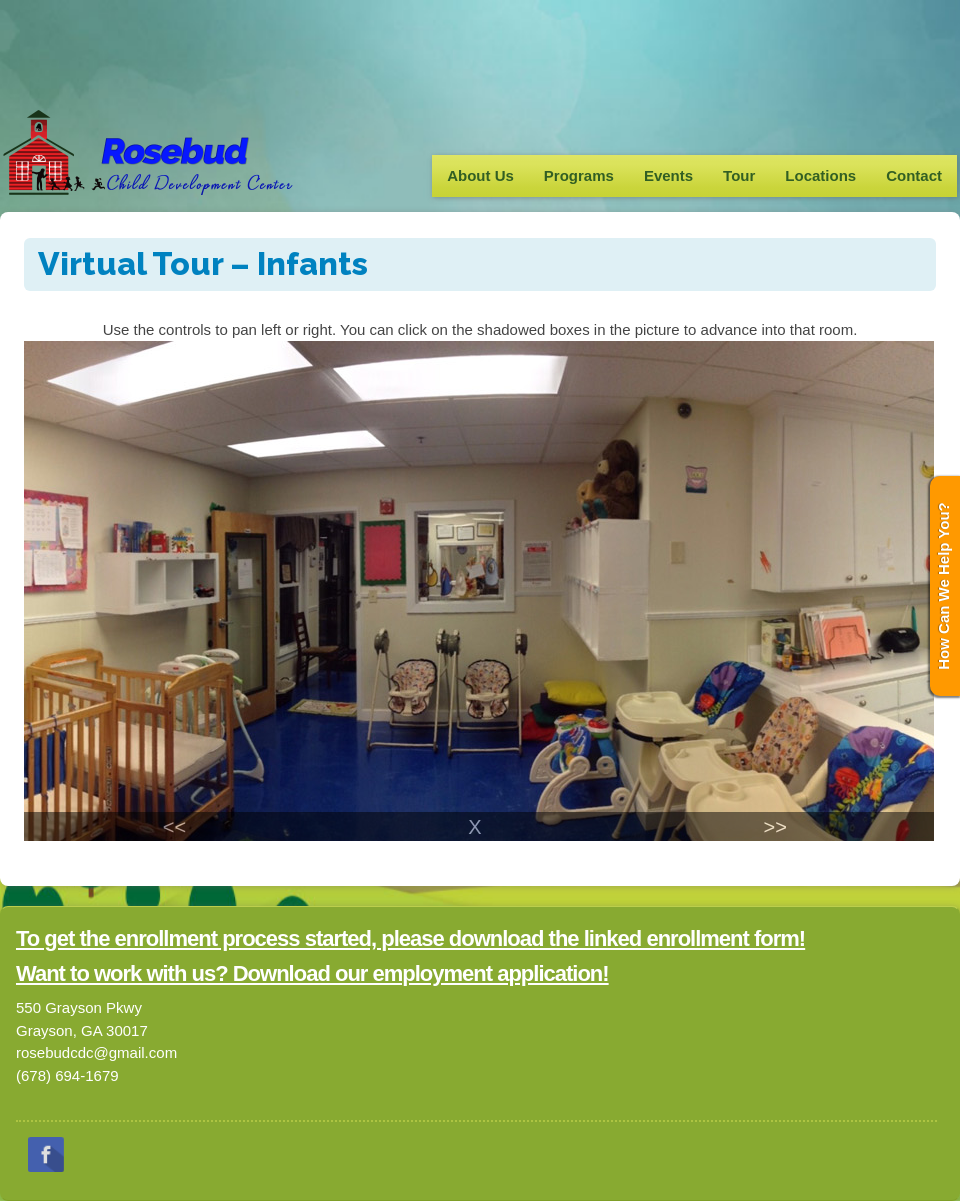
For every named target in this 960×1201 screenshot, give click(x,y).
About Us (480, 175)
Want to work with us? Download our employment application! (312, 973)
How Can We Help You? (943, 586)
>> (774, 827)
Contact (914, 175)
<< (174, 827)
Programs (579, 175)
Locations (820, 175)
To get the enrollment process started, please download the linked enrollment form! (410, 938)
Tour (739, 175)
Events (668, 175)
